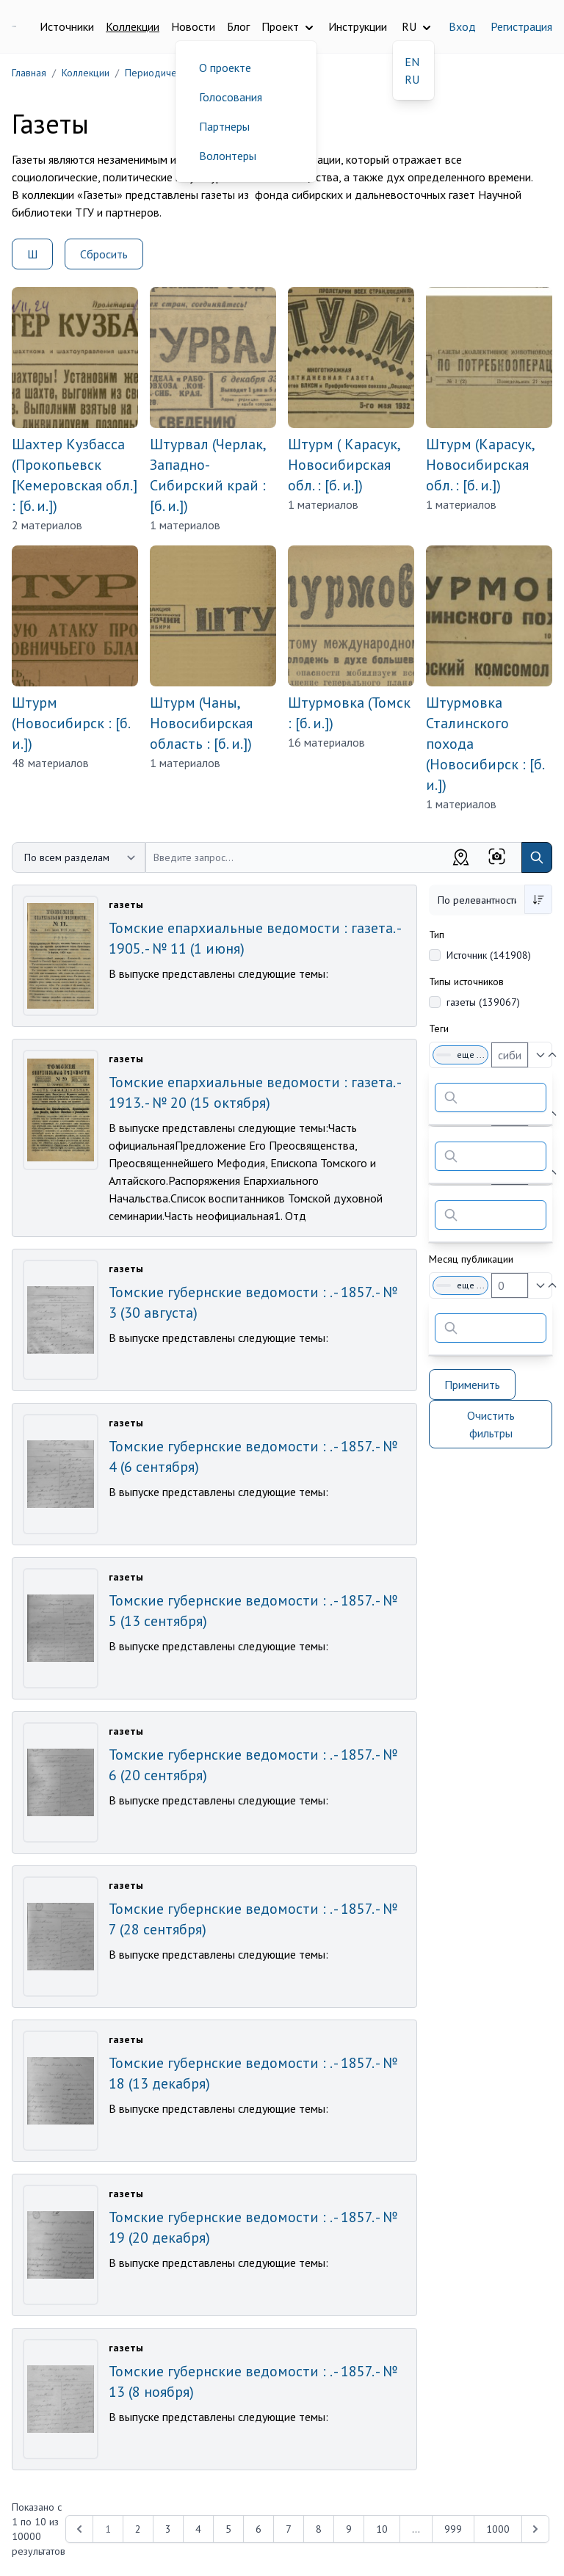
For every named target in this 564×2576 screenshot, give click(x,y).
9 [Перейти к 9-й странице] (349, 2529)
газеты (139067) (483, 1002)
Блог (238, 26)
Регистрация (521, 26)
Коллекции (132, 26)
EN (412, 61)
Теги (439, 1028)
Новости (193, 26)
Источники (67, 26)
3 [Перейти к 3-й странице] (168, 2529)
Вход (462, 26)
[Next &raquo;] (535, 2529)
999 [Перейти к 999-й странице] (453, 2529)
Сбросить (104, 254)
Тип (436, 934)
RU (412, 79)
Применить (472, 1384)
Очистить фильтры (491, 1424)
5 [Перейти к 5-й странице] (228, 2529)
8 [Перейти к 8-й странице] (319, 2529)
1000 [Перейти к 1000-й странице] (498, 2529)
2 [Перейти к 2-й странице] (138, 2529)
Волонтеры (227, 155)
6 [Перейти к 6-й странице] (258, 2529)
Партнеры (224, 126)
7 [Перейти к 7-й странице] (289, 2529)
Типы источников (466, 981)
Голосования (230, 97)
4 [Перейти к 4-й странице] (198, 2529)
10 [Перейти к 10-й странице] (382, 2529)
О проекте (225, 67)
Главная (29, 72)
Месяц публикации (471, 1259)
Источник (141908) (488, 955)
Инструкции (357, 26)
